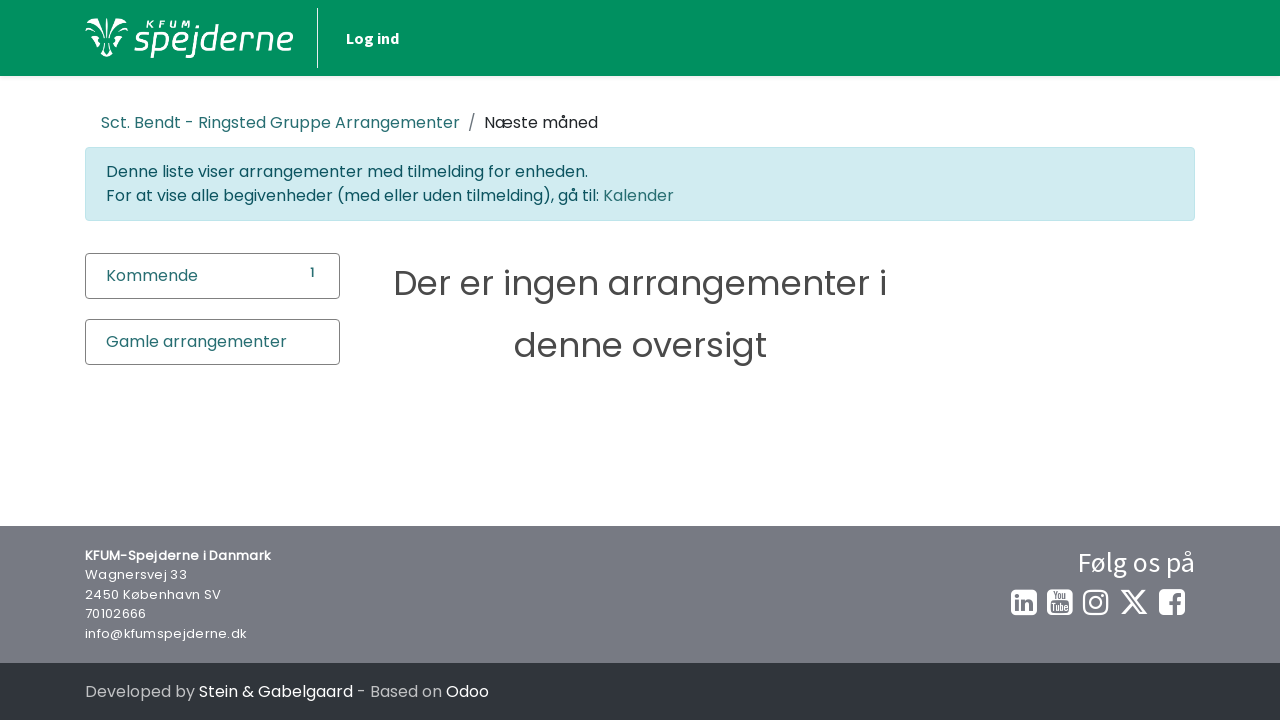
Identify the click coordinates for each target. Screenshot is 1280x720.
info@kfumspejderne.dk (166, 633)
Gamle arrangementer (196, 341)
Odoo (467, 691)
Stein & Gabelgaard (276, 691)
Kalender (638, 195)
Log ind (372, 38)
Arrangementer (280, 122)
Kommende (152, 275)
